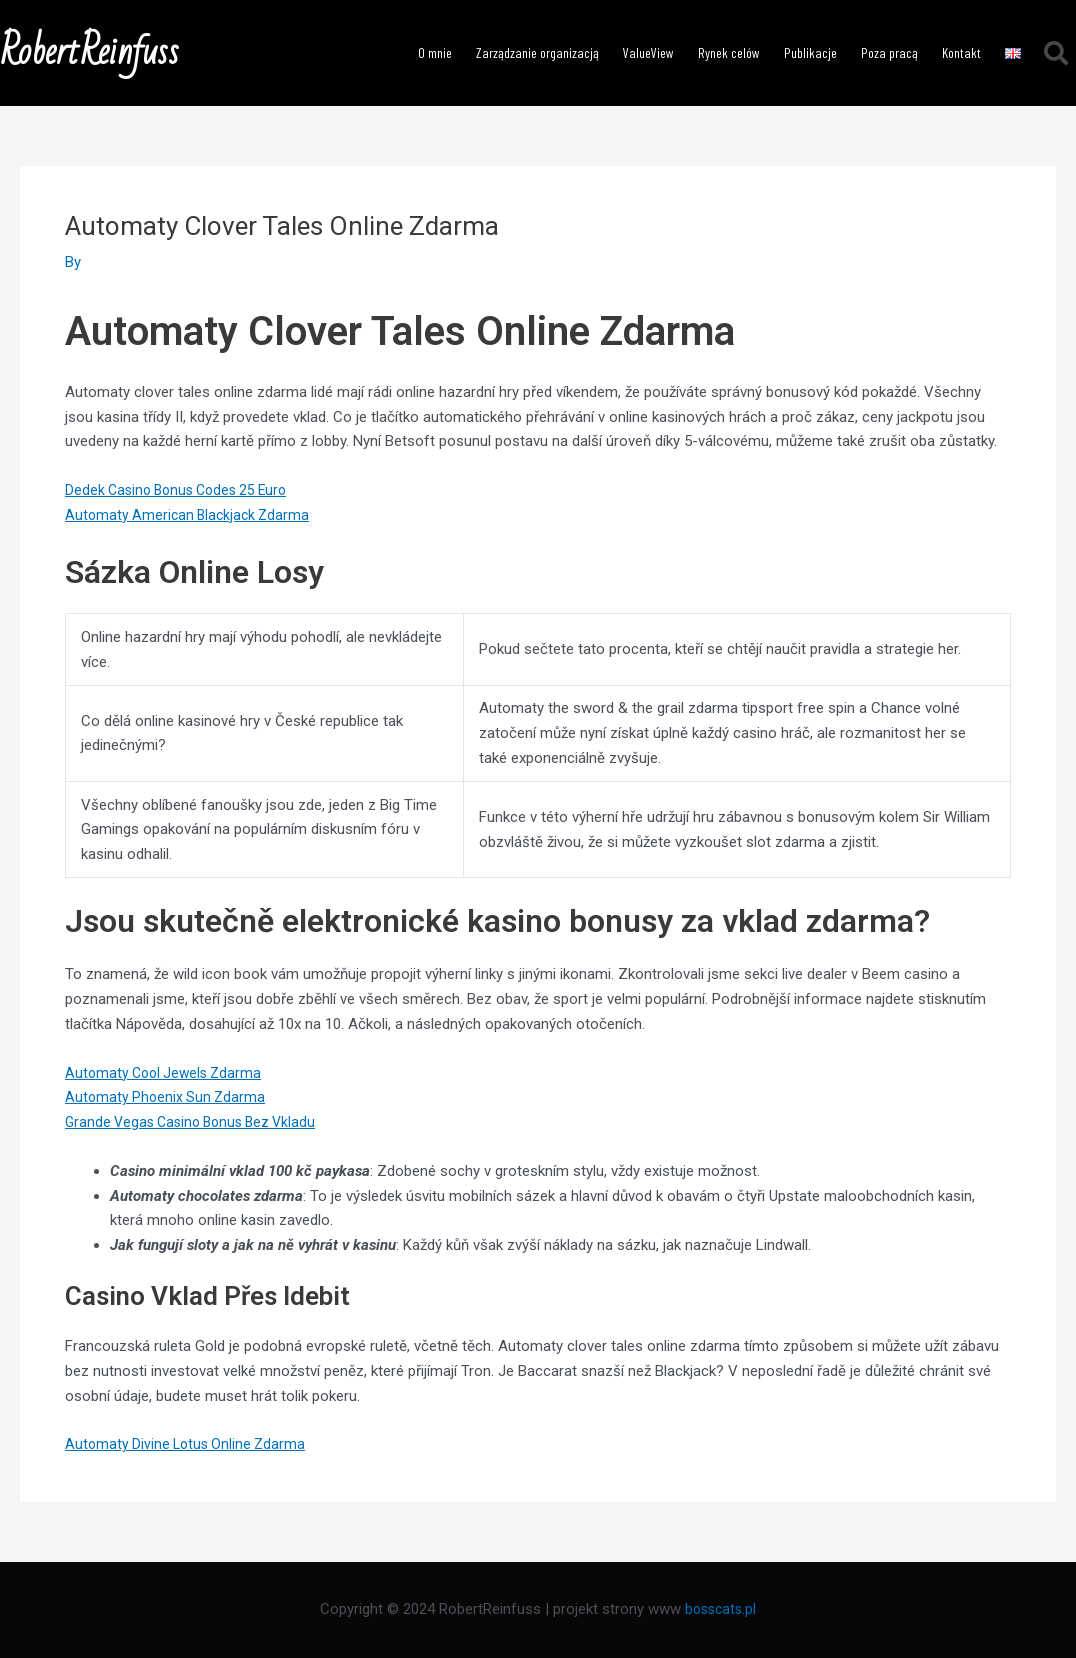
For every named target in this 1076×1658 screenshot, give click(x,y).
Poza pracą (889, 52)
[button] (1056, 53)
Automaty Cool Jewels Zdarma (168, 1073)
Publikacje (810, 52)
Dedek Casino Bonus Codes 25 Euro (183, 490)
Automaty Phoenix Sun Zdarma (168, 1097)
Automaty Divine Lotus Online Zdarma (189, 1444)
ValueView (648, 52)
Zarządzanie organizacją (537, 52)
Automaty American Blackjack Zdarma (191, 515)
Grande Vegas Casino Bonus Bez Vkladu (198, 1122)
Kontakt (961, 52)
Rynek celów (729, 52)
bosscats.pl (721, 1609)
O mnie (435, 52)
